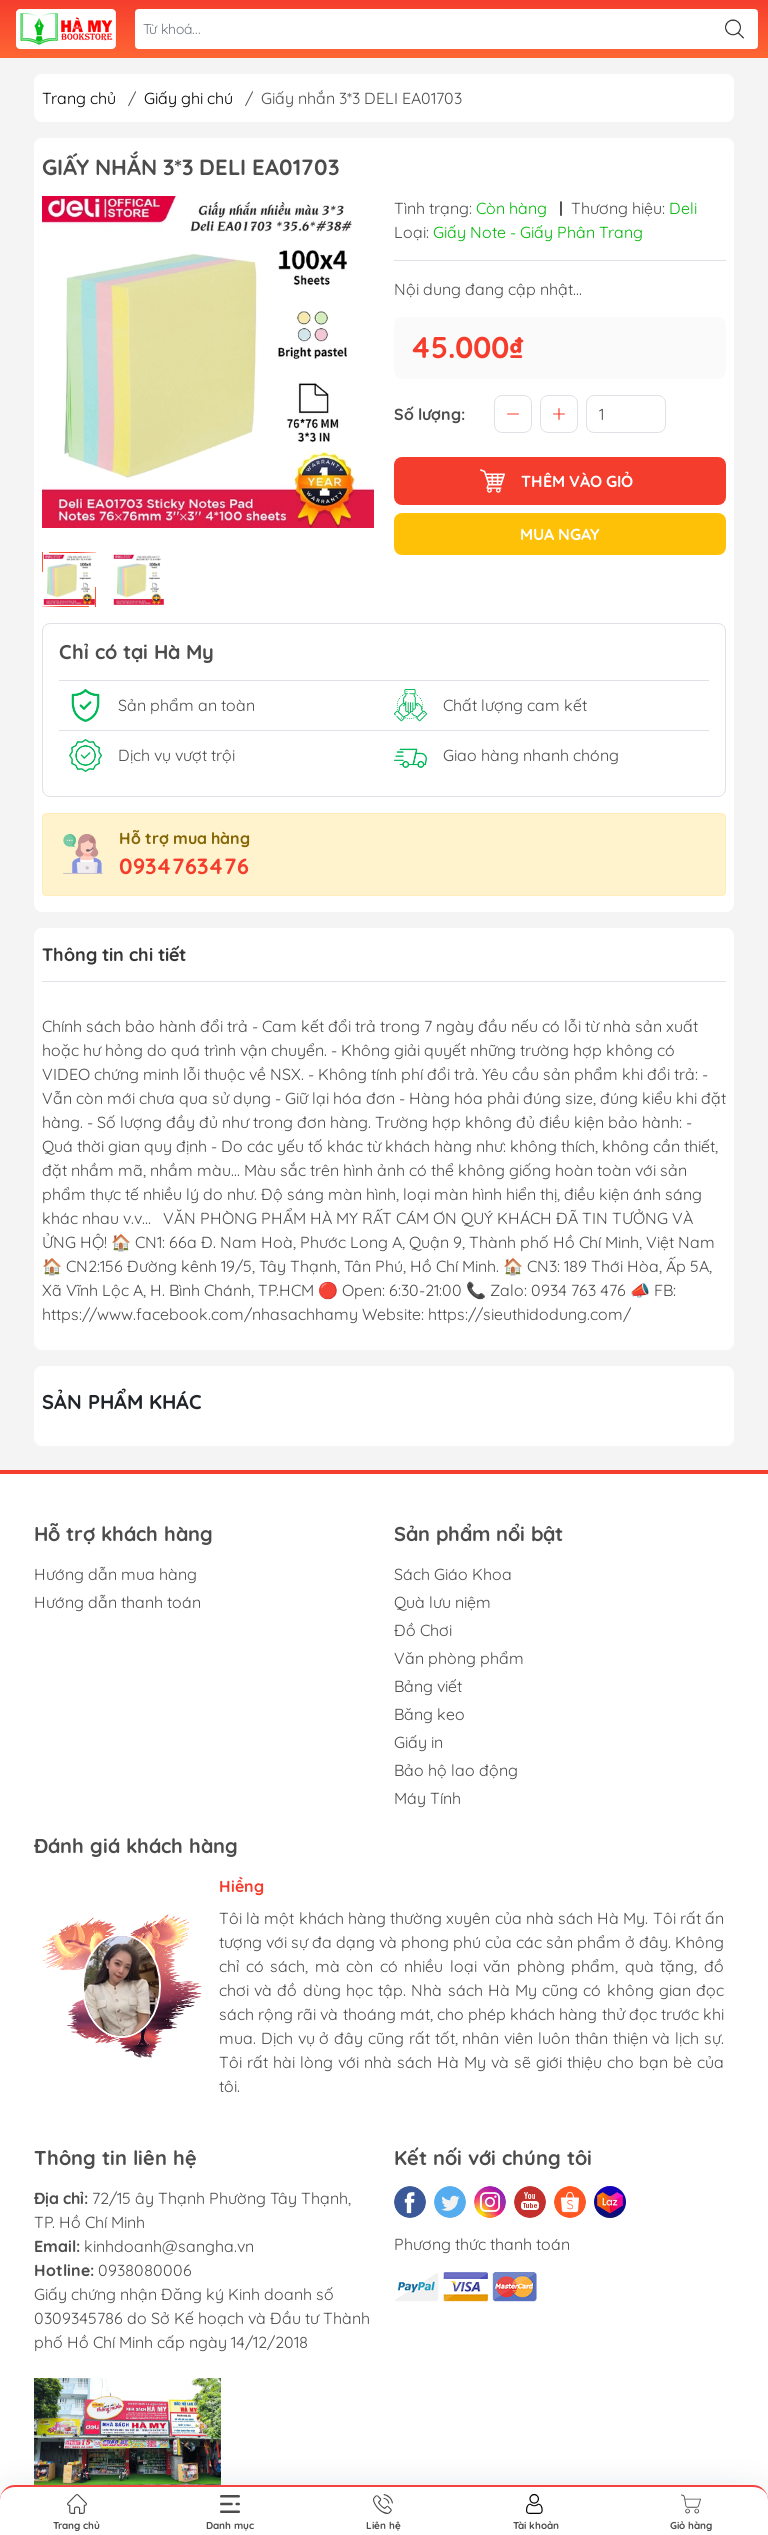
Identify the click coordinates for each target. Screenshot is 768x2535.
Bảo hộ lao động (456, 1770)
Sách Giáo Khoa (453, 1574)
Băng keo (429, 1714)
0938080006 (145, 2270)
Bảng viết (428, 1686)
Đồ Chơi (423, 1630)
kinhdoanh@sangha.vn (169, 2246)
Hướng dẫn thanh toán (117, 1602)
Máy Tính (427, 1798)
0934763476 (184, 866)
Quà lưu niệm (442, 1602)
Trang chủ (79, 98)
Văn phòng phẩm (459, 1658)
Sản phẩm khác (122, 1401)
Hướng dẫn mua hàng (115, 1574)
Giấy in (418, 1742)
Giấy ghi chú (188, 98)
